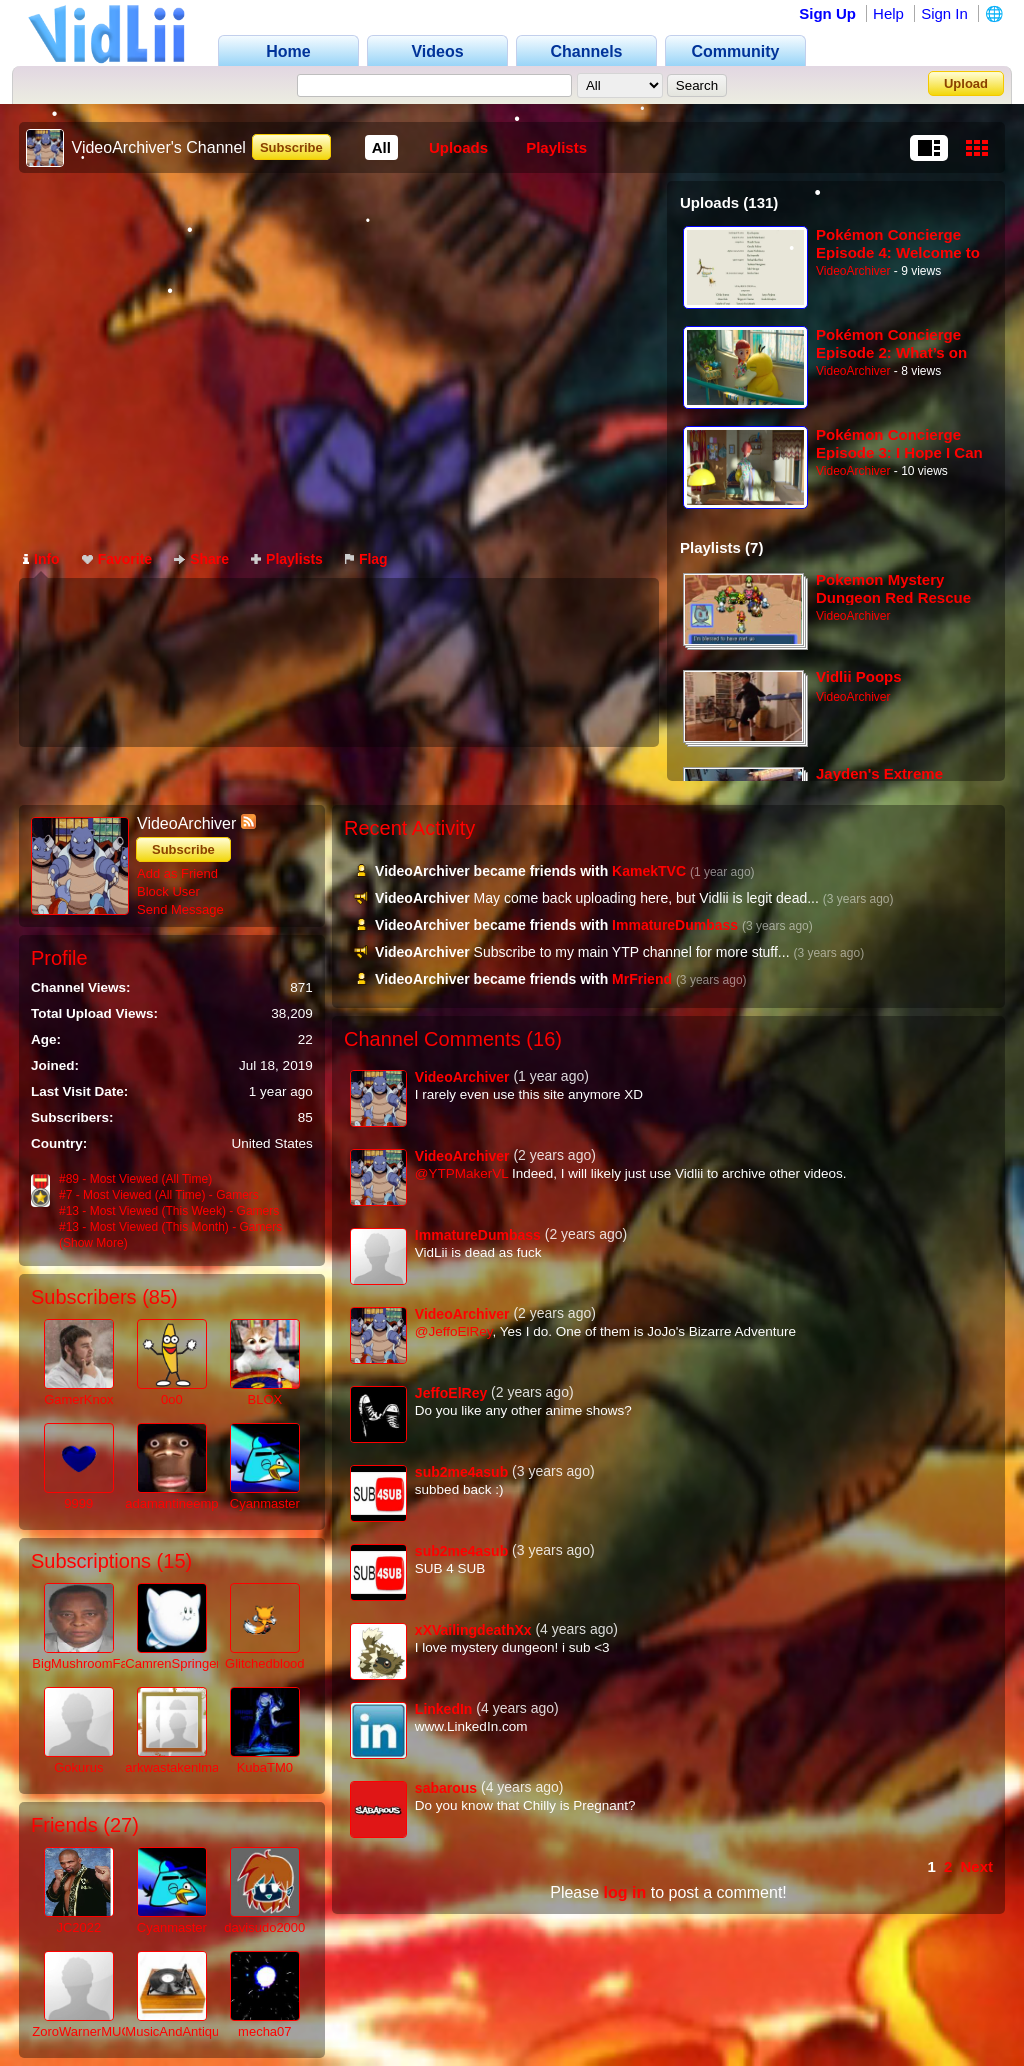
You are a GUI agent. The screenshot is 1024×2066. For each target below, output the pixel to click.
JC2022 (78, 1927)
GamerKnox (78, 1399)
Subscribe (291, 147)
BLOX (264, 1399)
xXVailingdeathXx (473, 1630)
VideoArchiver (853, 271)
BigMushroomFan (83, 1663)
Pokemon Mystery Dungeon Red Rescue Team (893, 588)
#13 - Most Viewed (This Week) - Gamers (169, 1211)
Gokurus (78, 1767)
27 (121, 1825)
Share (201, 559)
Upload (966, 83)
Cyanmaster (265, 1503)
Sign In (944, 13)
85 (160, 1297)
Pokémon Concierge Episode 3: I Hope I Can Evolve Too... (899, 443)
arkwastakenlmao (175, 1767)
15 (174, 1561)
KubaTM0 (265, 1767)
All (381, 147)
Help (888, 13)
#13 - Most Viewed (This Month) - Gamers (170, 1227)
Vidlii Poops (859, 676)
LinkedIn (444, 1709)
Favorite (117, 559)
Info (41, 559)
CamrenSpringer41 (180, 1663)
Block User (168, 891)
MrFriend (642, 979)
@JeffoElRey (454, 1331)
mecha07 (264, 2031)
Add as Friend (177, 873)
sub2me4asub (461, 1472)
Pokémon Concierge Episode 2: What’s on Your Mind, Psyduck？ (894, 343)
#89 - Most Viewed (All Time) (135, 1179)
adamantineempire (179, 1503)
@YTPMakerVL (461, 1173)
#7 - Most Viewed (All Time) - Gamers (159, 1195)
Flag (366, 559)
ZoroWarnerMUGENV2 (98, 2031)
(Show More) (93, 1243)
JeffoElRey (451, 1393)
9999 (78, 1503)
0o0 (172, 1399)
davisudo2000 (264, 1927)
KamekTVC (649, 871)
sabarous (446, 1788)
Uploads (458, 147)
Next (976, 1866)
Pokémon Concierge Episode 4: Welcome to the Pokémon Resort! (898, 243)
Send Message (180, 909)
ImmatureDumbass (675, 925)
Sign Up (827, 13)
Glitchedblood (265, 1663)
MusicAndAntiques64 (186, 2031)
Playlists (556, 147)
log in (625, 1892)
